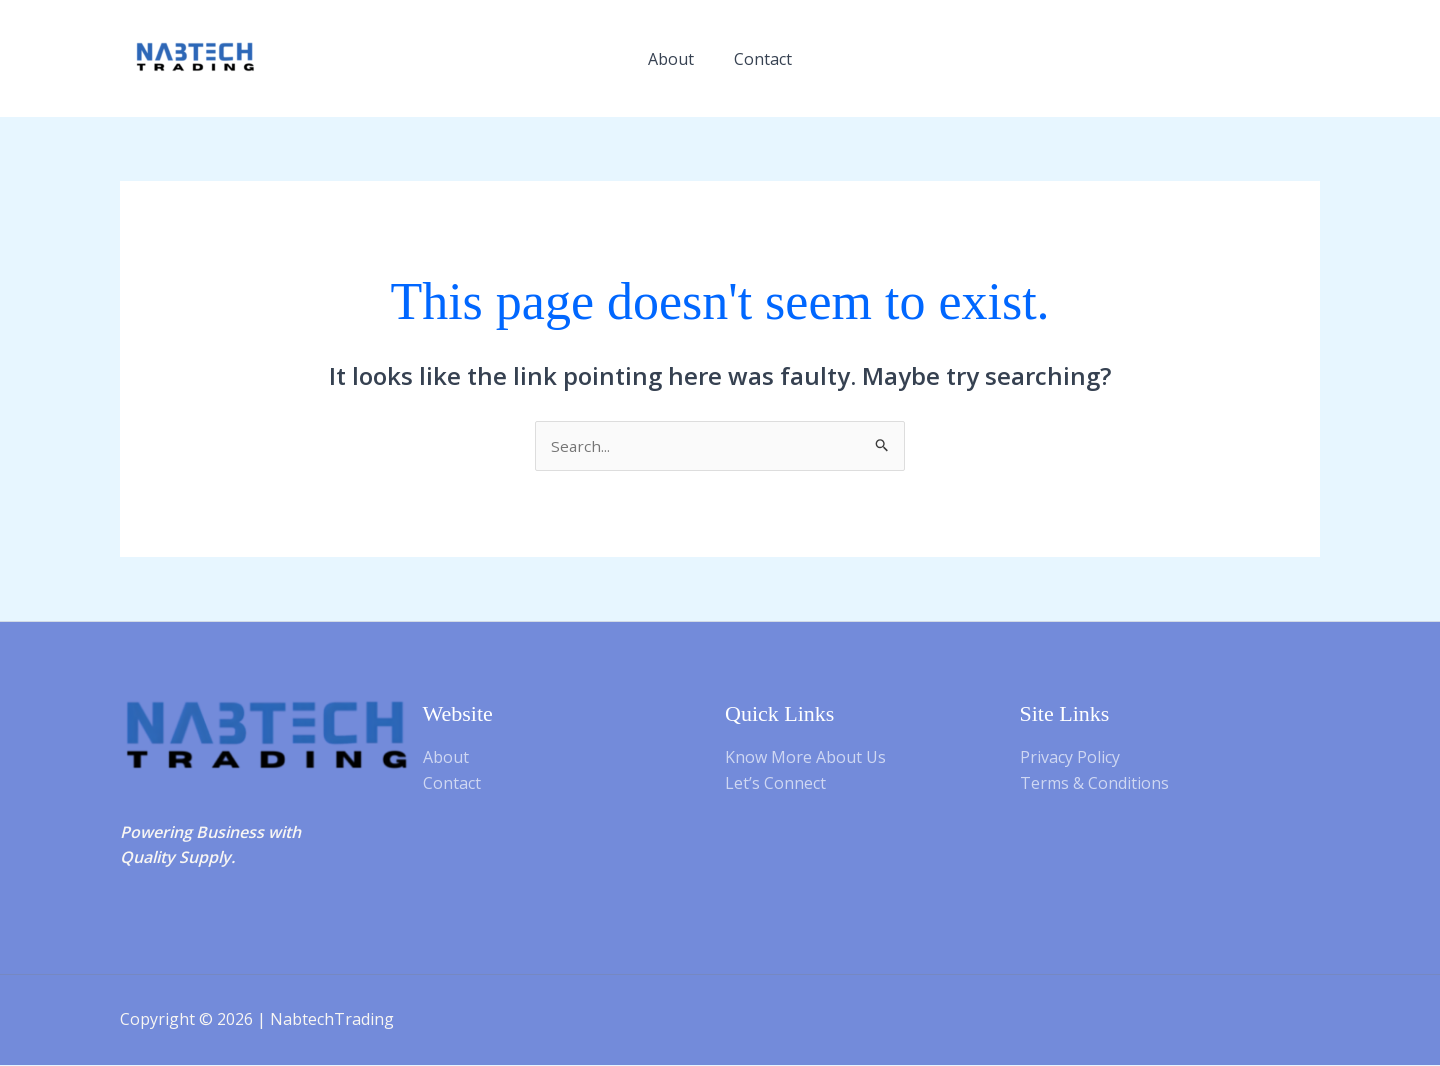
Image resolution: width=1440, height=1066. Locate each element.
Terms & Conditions (1094, 784)
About (671, 59)
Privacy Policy (1070, 758)
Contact (763, 59)
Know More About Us (805, 758)
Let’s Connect (775, 784)
